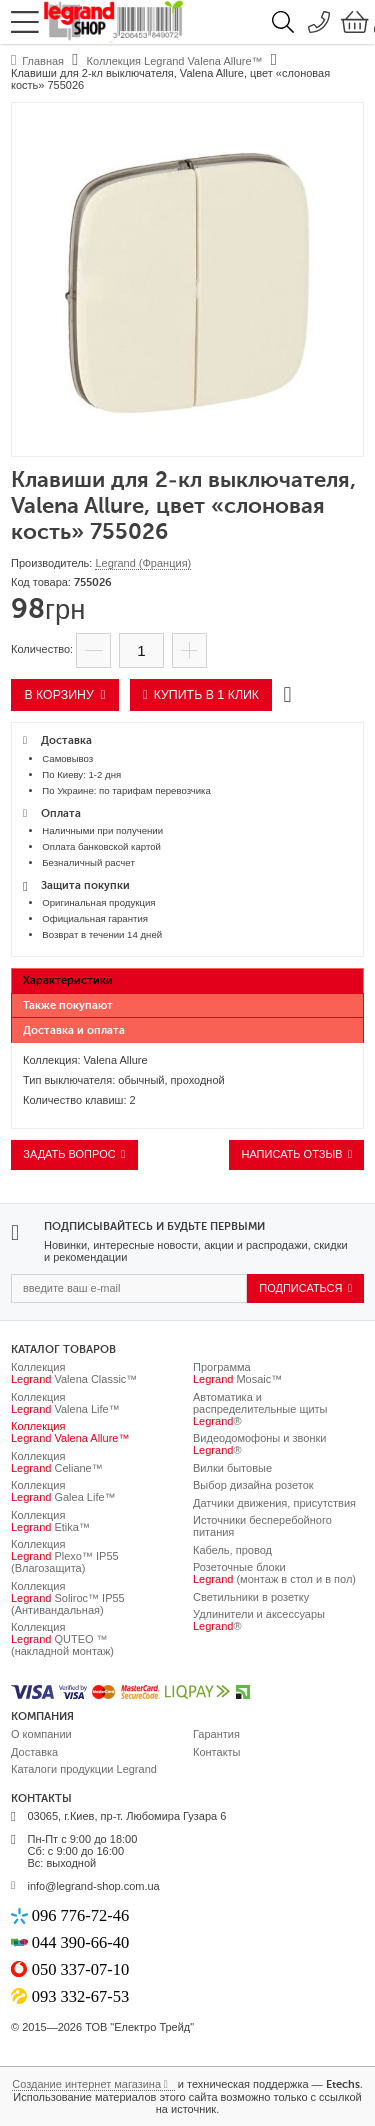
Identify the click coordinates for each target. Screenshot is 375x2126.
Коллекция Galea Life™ (63, 1491)
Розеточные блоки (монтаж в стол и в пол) (274, 1573)
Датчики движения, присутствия (274, 1503)
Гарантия (216, 1734)
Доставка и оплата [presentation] (74, 1030)
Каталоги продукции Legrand (84, 1769)
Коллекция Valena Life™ (65, 1403)
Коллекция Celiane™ (57, 1462)
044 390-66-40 (81, 1942)
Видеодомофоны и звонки (259, 1444)
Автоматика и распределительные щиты (260, 1409)
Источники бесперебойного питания (262, 1526)
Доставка (34, 1752)
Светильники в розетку (251, 1597)
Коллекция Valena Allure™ (70, 1432)
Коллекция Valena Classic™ (74, 1373)
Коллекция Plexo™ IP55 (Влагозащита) (65, 1556)
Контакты (217, 1752)
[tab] (187, 981)
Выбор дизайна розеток (253, 1485)
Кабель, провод (232, 1550)
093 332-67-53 (81, 1996)
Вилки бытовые (232, 1468)
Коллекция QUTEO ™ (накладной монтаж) (62, 1639)
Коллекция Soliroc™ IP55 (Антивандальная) (68, 1598)
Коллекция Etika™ (50, 1521)
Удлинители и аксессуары (259, 1620)
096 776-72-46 (81, 1915)
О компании (41, 1734)
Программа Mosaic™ (237, 1373)
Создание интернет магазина (86, 2084)
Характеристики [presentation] (68, 980)
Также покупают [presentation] (68, 1005)
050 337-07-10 (81, 1969)
